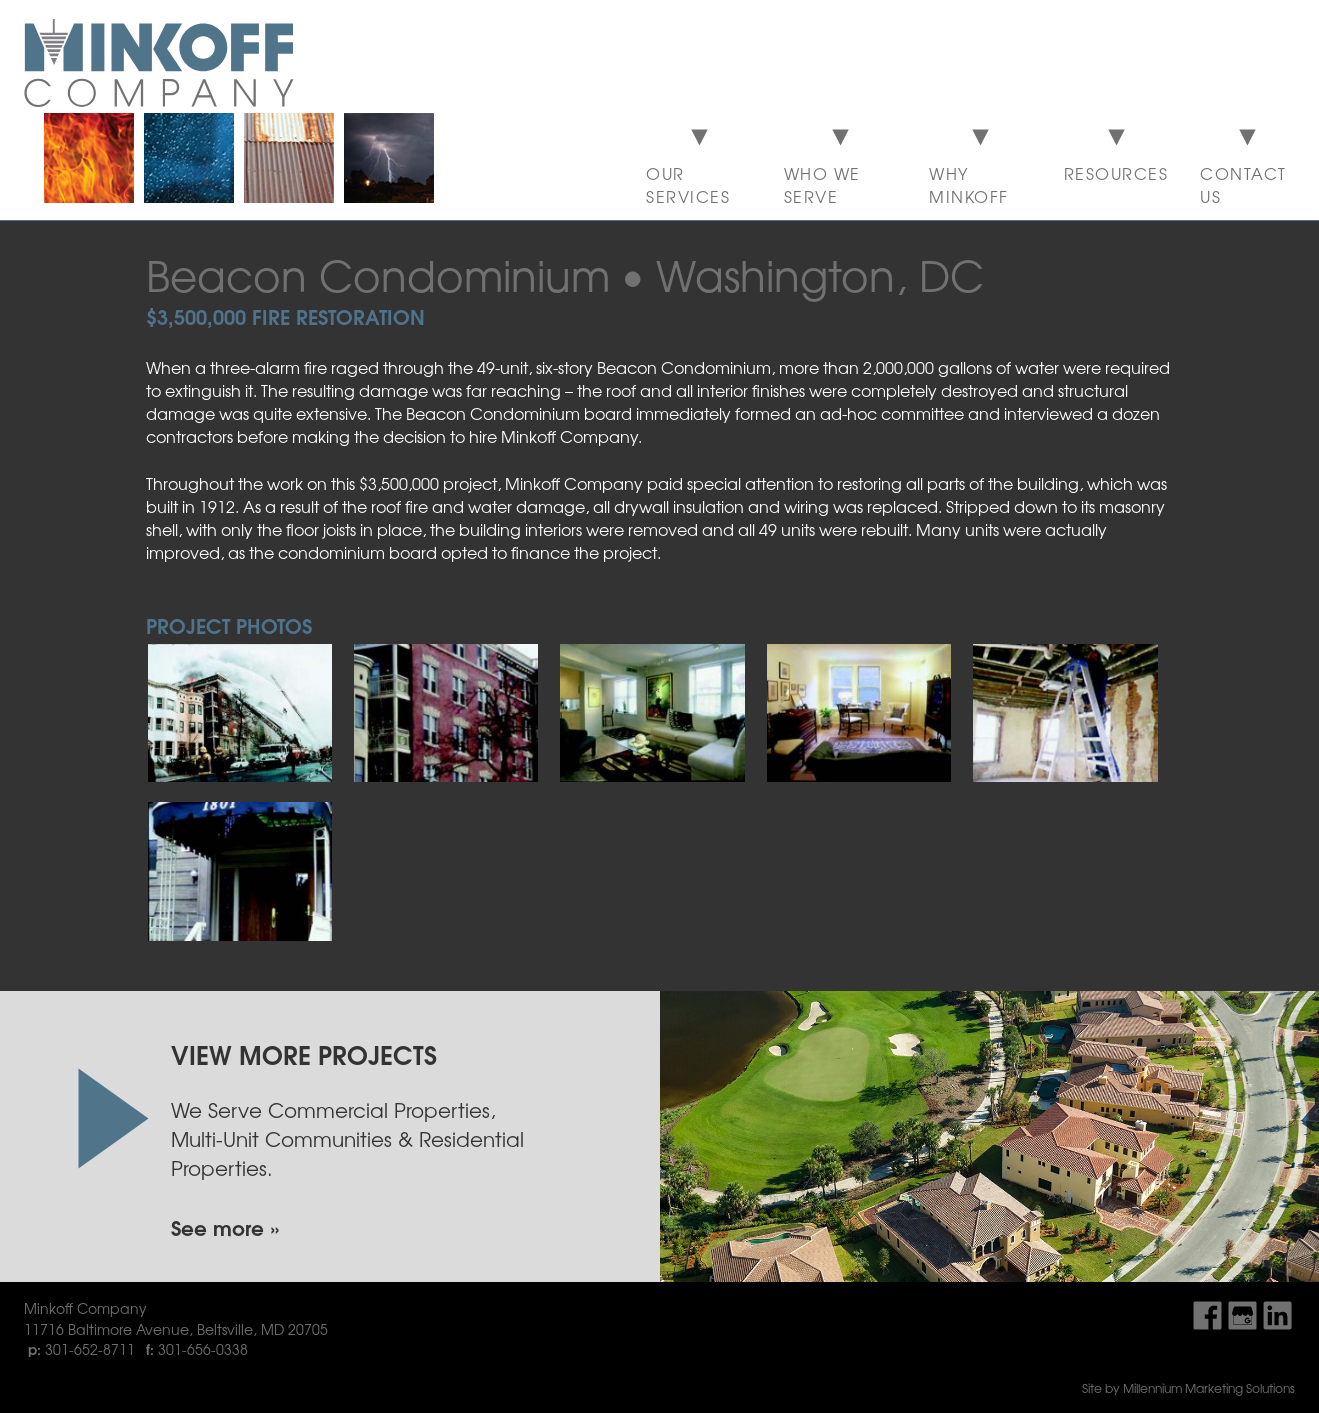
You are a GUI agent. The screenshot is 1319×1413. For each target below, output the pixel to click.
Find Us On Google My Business (1242, 1315)
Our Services (688, 184)
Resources (1116, 173)
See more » (225, 1226)
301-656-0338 (203, 1349)
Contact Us (1243, 184)
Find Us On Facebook (1207, 1315)
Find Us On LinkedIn (1277, 1315)
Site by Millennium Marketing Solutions (1188, 1388)
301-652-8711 (90, 1349)
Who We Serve (822, 184)
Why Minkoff (969, 184)
